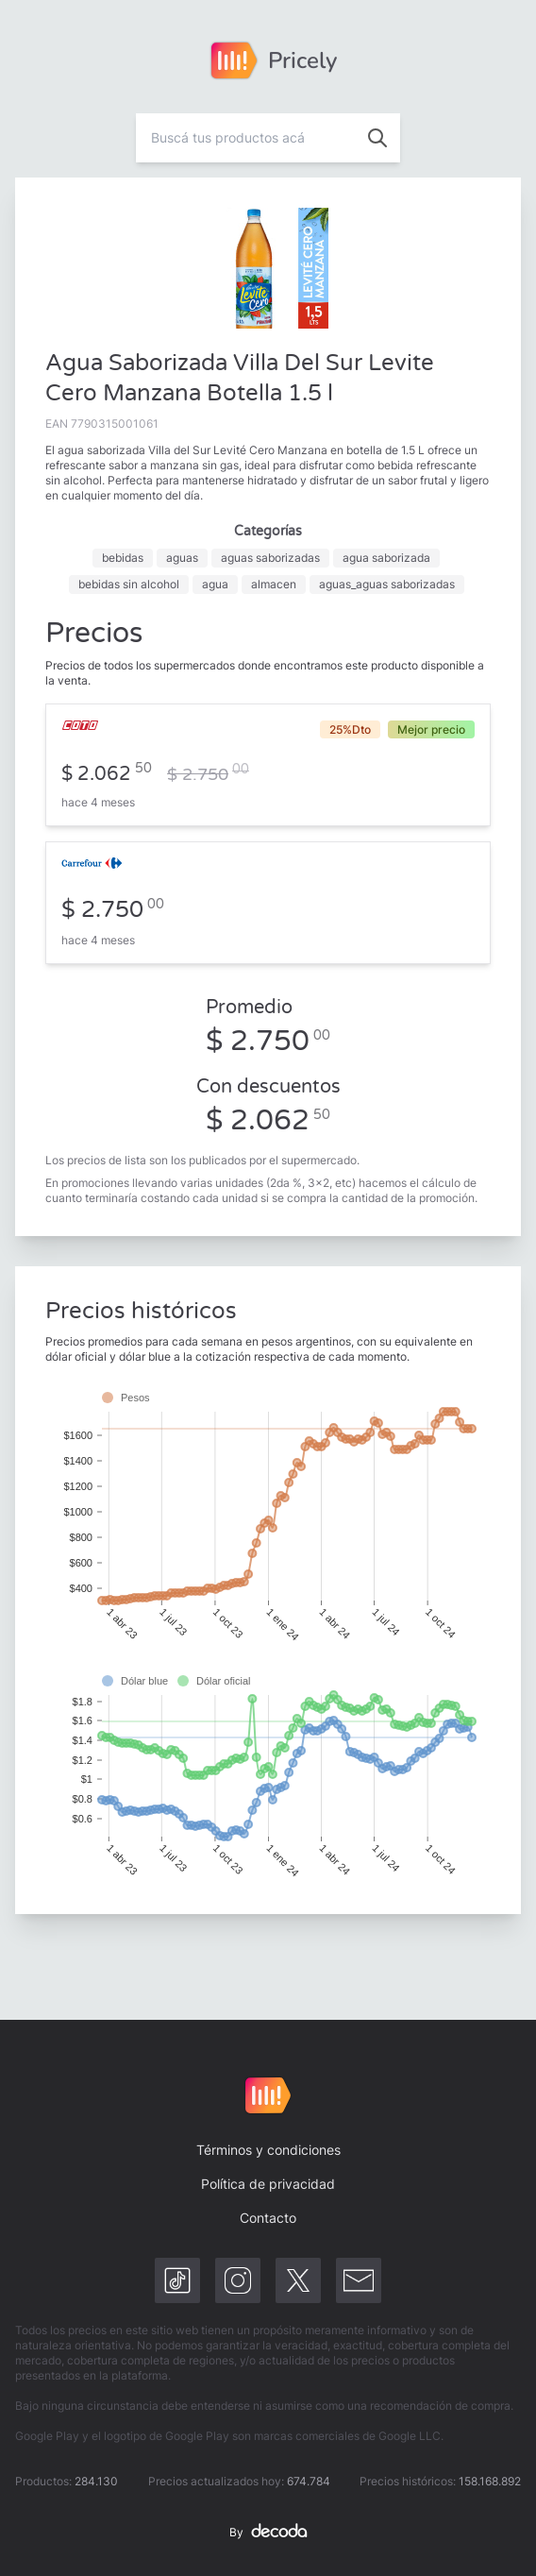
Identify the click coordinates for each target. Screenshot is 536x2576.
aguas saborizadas (270, 558)
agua (215, 584)
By (268, 2532)
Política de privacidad (268, 2184)
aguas (182, 558)
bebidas (122, 558)
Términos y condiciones (268, 2150)
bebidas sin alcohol (128, 584)
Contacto (268, 2218)
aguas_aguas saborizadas (387, 584)
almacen (273, 584)
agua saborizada (386, 558)
